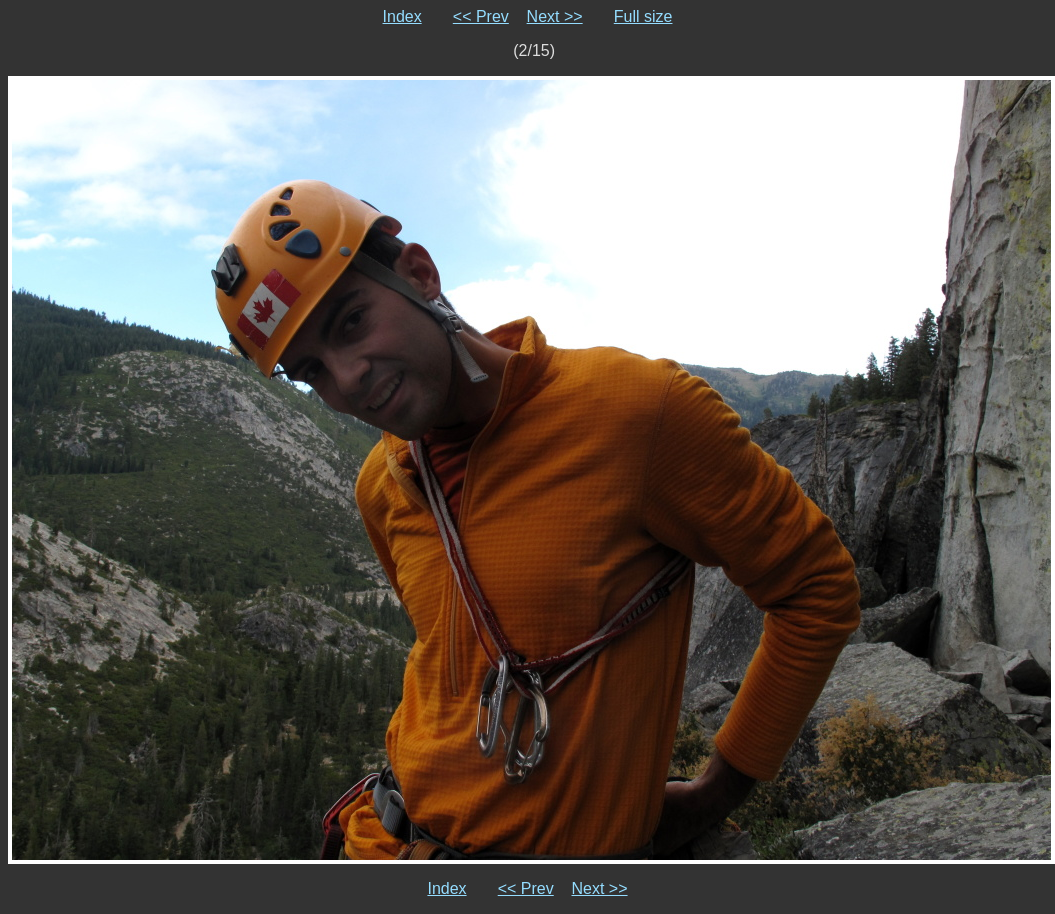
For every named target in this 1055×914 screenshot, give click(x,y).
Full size (643, 16)
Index (402, 16)
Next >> (555, 16)
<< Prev (481, 16)
